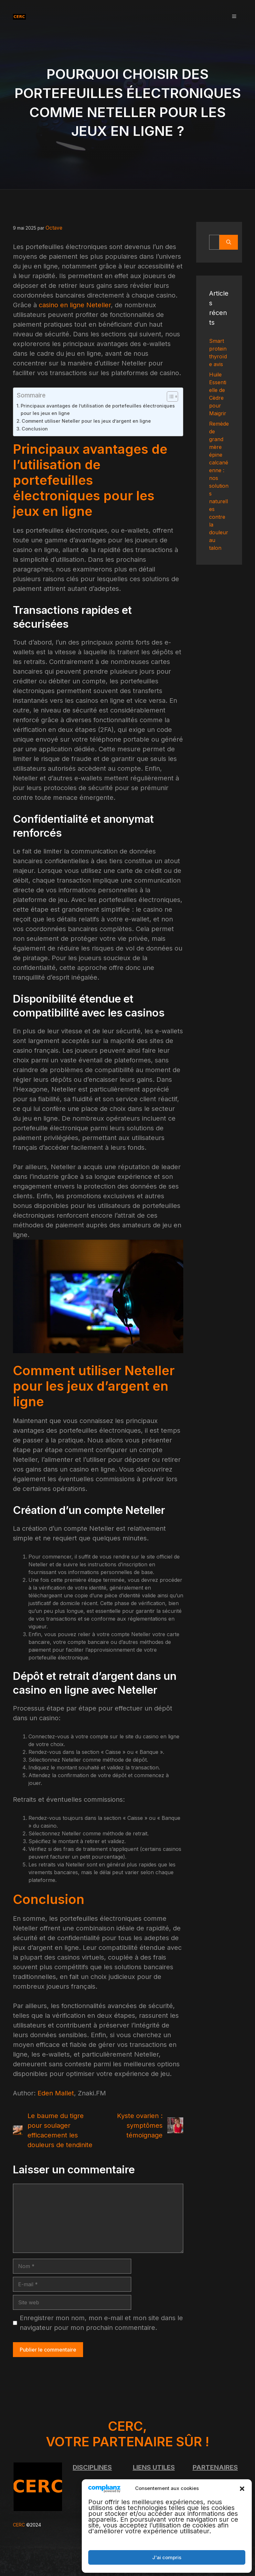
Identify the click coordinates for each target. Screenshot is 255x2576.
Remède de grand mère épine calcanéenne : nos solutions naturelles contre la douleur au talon (219, 485)
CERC (19, 2524)
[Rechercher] (228, 242)
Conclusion (35, 427)
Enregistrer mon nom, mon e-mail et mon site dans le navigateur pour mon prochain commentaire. (101, 2322)
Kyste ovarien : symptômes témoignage (140, 2124)
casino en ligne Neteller (75, 304)
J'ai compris (166, 2557)
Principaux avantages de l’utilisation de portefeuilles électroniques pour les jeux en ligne (98, 408)
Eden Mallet (55, 2092)
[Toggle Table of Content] (169, 395)
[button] (242, 2488)
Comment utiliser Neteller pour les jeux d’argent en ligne (86, 420)
